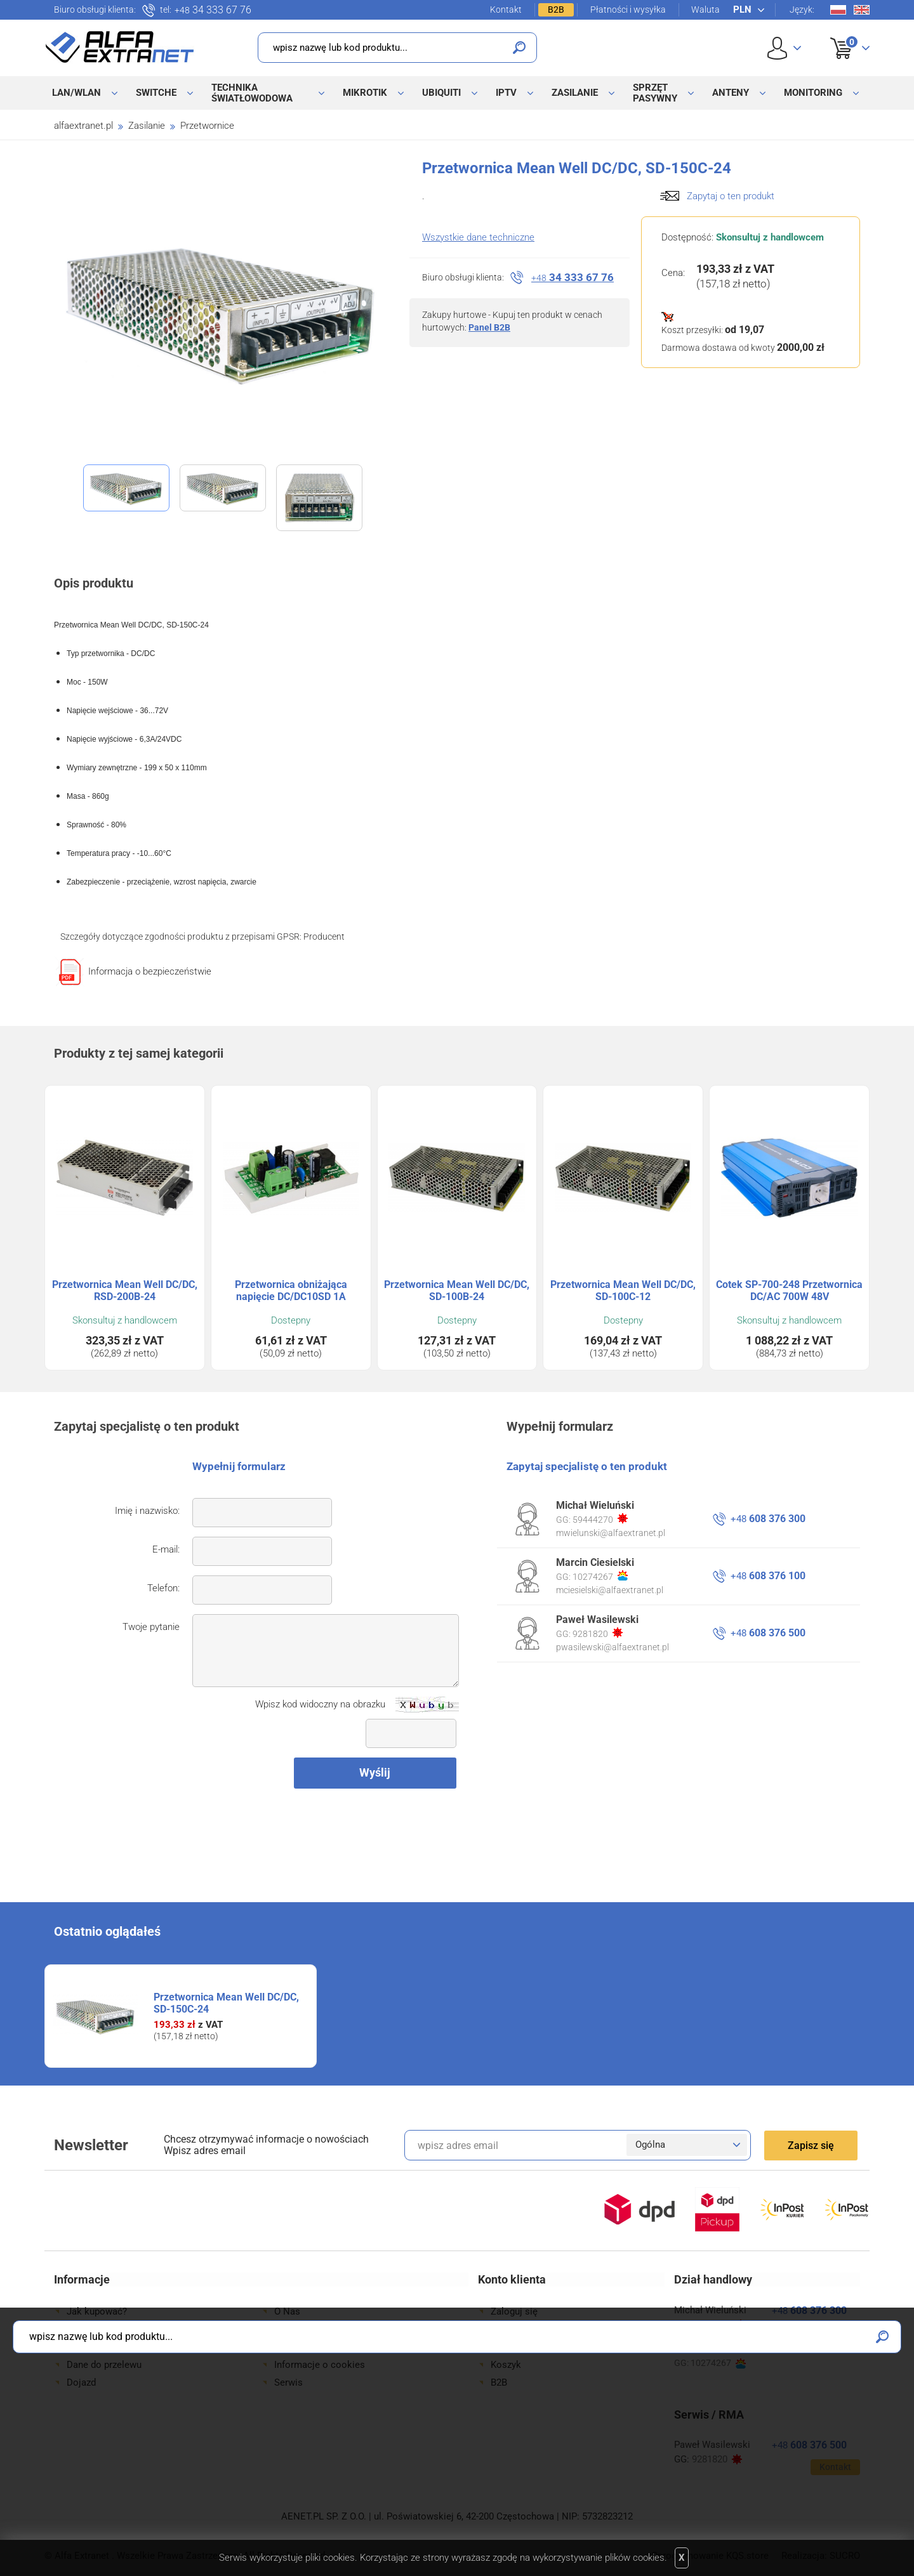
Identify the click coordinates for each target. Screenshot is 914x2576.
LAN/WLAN (76, 92)
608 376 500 (768, 1633)
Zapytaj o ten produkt (730, 196)
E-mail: (166, 1549)
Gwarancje (89, 2347)
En (862, 10)
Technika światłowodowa (252, 93)
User (784, 48)
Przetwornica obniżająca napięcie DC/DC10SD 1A (291, 1290)
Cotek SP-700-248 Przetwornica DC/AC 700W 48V (789, 1290)
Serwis (288, 2382)
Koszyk (842, 34)
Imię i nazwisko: (147, 1510)
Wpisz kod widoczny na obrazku (320, 1704)
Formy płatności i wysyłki (120, 2329)
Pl (838, 10)
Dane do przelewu (104, 2364)
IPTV (506, 92)
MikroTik (365, 92)
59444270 (600, 1519)
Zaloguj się (514, 2311)
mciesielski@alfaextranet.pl (609, 1590)
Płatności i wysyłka (628, 9)
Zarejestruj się (521, 2329)
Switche (156, 92)
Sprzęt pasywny (655, 93)
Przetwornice (207, 125)
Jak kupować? (97, 2311)
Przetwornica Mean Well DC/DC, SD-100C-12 (623, 1290)
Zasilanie (575, 92)
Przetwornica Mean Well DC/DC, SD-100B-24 (456, 1290)
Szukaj (519, 47)
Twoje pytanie (151, 1627)
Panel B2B (489, 327)
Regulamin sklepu (311, 2347)
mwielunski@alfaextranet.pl (610, 1533)
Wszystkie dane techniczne (478, 237)
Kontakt (506, 9)
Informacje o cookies (319, 2364)
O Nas (287, 2311)
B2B (556, 9)
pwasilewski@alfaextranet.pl (612, 1647)
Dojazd (81, 2382)
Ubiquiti (441, 92)
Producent (324, 936)
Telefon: (163, 1588)
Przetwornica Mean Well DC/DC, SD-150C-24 (226, 2003)
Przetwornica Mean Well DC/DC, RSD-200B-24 (124, 1290)
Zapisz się (811, 2145)
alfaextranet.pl (83, 125)
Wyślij (374, 1772)
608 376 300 (768, 1519)
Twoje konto (517, 2347)
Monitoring (813, 92)
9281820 (598, 1633)
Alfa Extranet (120, 46)
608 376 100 (768, 1576)
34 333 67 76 (213, 10)
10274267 (600, 1576)
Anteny (730, 92)
